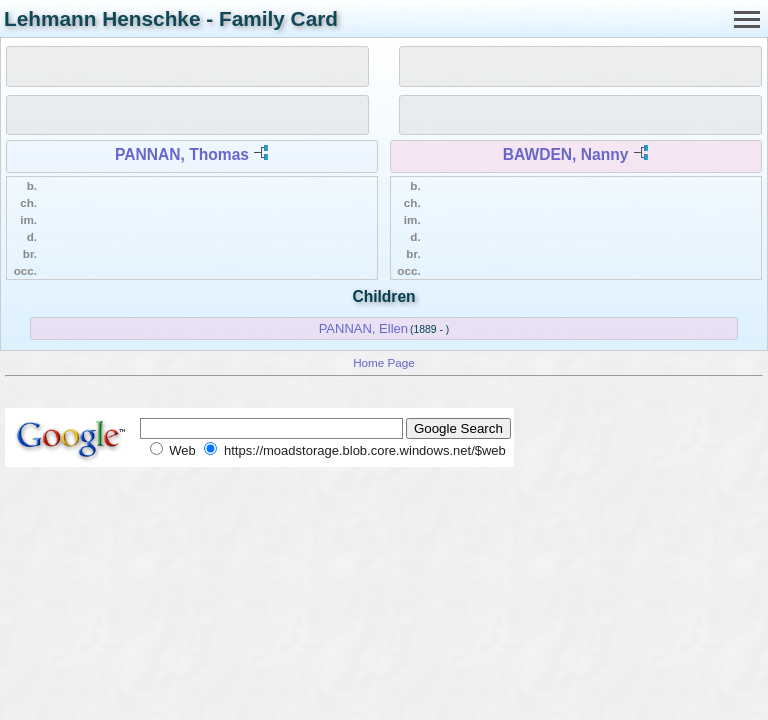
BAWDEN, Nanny (566, 154)
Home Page (384, 362)
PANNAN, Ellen (363, 328)
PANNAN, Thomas (182, 154)
